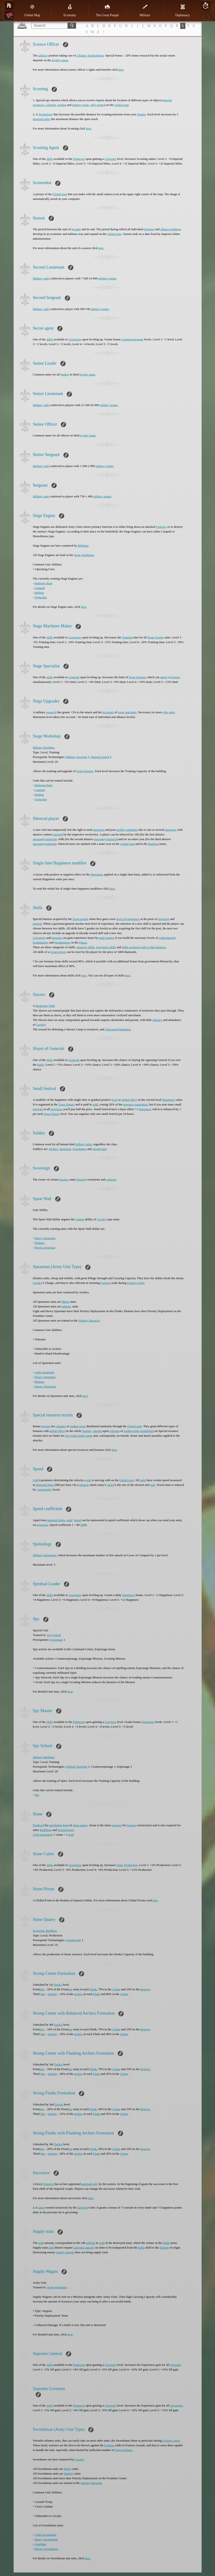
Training (127, 637)
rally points (97, 105)
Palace (83, 942)
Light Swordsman (45, 2534)
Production (130, 1865)
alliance (43, 55)
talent (41, 2207)
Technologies (66, 1830)
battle (40, 1064)
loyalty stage (87, 374)
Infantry (157, 1020)
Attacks (97, 1431)
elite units (169, 712)
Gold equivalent (42, 1834)
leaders (64, 374)
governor (163, 919)
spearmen (65, 1149)
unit (88, 1480)
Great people (80, 919)
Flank (93, 1989)
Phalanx (39, 1243)
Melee (65, 1301)
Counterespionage (132, 339)
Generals (74, 677)
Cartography (44, 1489)
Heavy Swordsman (46, 2539)
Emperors (79, 159)
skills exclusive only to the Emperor (144, 947)
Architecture (73, 1940)
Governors (75, 339)
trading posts (78, 1426)
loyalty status (60, 60)
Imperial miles (42, 119)
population (141, 1104)
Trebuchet (41, 597)
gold (95, 1104)
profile (120, 829)
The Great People (107, 10)
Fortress (161, 526)
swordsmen (79, 1149)
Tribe (51, 1006)
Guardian (40, 2544)
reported (58, 834)
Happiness (96, 874)
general (37, 923)
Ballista (39, 592)
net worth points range (79, 1435)
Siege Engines (137, 677)
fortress (131, 1825)
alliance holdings (170, 229)
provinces (57, 1109)
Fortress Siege (136, 1283)
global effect (129, 1099)
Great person (58, 952)
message (38, 839)
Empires (149, 229)
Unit (35, 1480)
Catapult (40, 588)
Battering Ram (43, 583)
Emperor (48, 2184)
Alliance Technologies (90, 55)
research (51, 712)
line (41, 1989)
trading (62, 105)
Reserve (145, 1989)
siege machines (127, 712)
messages (99, 829)
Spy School (54, 1635)
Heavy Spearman (45, 1238)
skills (50, 159)
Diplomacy (182, 10)
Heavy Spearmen (45, 1377)
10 (205, 5)
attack (163, 677)
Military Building (43, 747)
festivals (38, 1109)
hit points (108, 712)
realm (77, 229)
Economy (69, 10)
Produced (38, 1825)
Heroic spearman (45, 1247)
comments (131, 829)
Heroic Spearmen (45, 1386)
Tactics (58, 1984)
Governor (110, 159)
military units (83, 1144)
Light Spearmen (44, 1372)
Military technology (45, 1555)
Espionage (56, 1639)
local (114, 1099)
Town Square (66, 1104)
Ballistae (83, 545)
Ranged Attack (100, 757)
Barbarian (41, 1006)
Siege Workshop (84, 555)
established (147, 1431)
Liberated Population (118, 1029)
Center (116, 1989)
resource (116, 1825)
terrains (46, 1426)
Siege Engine (155, 637)
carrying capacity (84, 2247)
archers (53, 1149)
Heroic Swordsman (46, 2549)
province (128, 1104)
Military (145, 10)
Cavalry (41, 1024)
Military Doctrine (76, 757)
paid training (106, 937)
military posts (80, 105)
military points (107, 278)
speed (110, 1485)
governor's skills (106, 947)
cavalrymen (99, 1149)
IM (82, 1525)
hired (66, 1825)
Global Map (32, 10)
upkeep (90, 2243)
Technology (45, 114)
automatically (89, 2184)
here (121, 69)
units (143, 1480)
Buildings (46, 1830)
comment (49, 839)
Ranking (153, 844)
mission (84, 1485)
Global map (121, 105)
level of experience (128, 919)
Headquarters (62, 942)
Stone (120, 1865)
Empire (141, 114)
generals (57, 937)
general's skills (85, 947)
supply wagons (65, 2252)
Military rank (41, 278)
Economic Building (45, 1930)
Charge (79, 1219)
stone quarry (80, 1825)
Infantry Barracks (89, 1320)
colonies (51, 105)
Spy (37, 1795)
